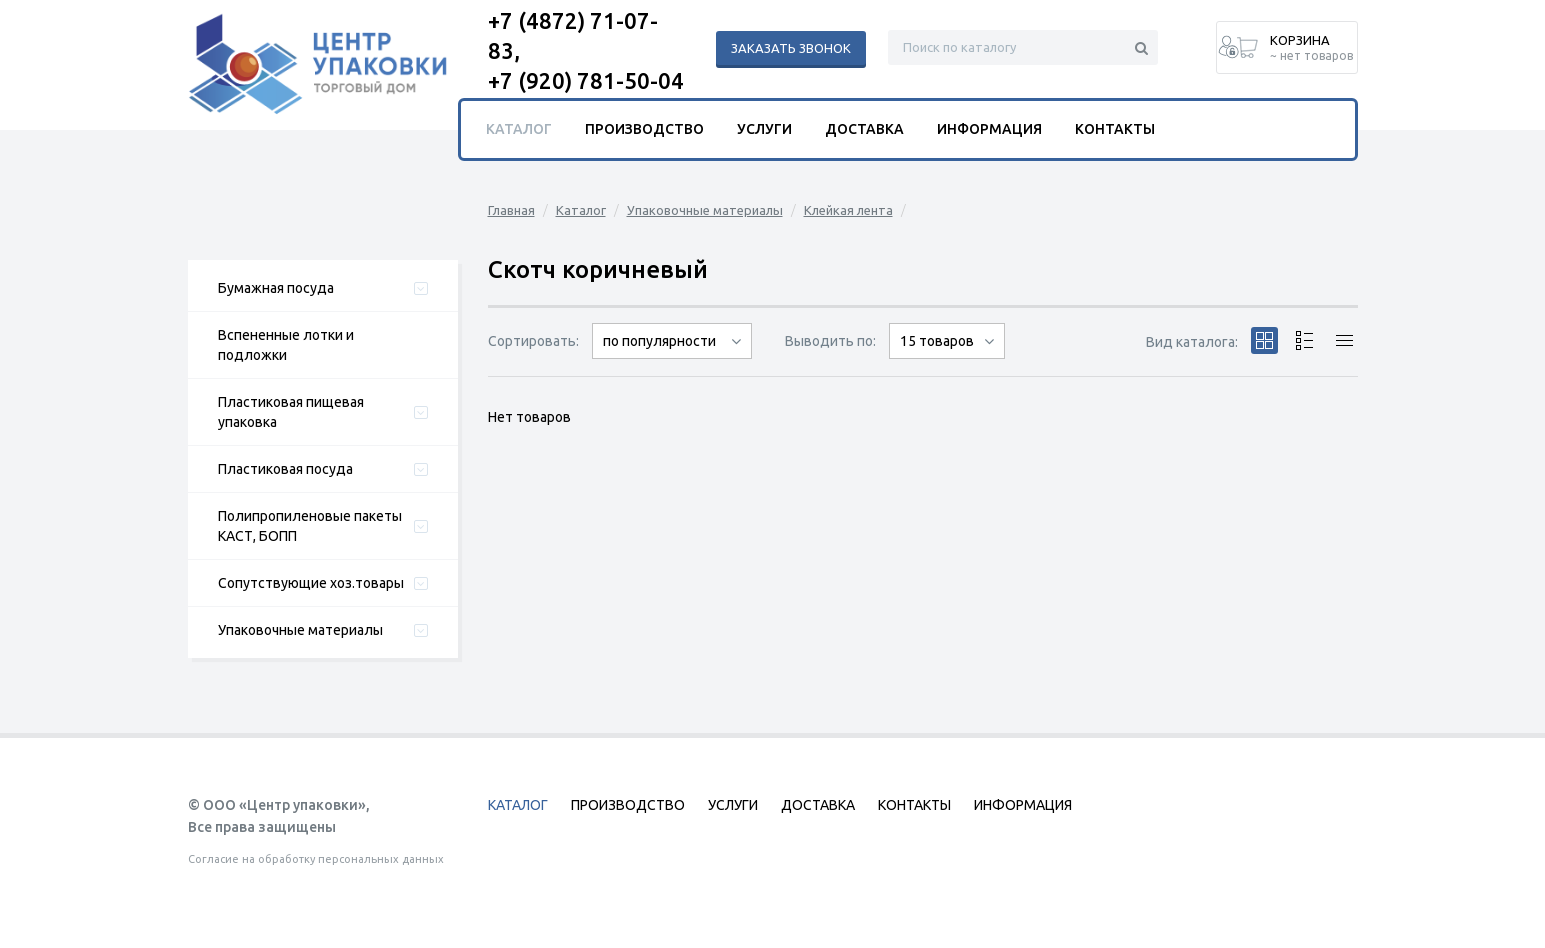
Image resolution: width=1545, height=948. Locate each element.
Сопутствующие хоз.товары (311, 583)
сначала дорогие (672, 358)
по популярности (659, 341)
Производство (644, 129)
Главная (511, 210)
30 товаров (947, 358)
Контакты (1115, 129)
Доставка (864, 129)
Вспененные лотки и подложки (286, 345)
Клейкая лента (848, 210)
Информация (989, 129)
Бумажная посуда (276, 288)
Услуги (764, 129)
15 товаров (937, 341)
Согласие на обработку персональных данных (316, 859)
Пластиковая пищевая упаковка (291, 412)
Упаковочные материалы (300, 630)
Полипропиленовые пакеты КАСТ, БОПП (310, 526)
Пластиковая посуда (285, 469)
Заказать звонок (791, 48)
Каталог (581, 210)
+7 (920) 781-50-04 (586, 80)
